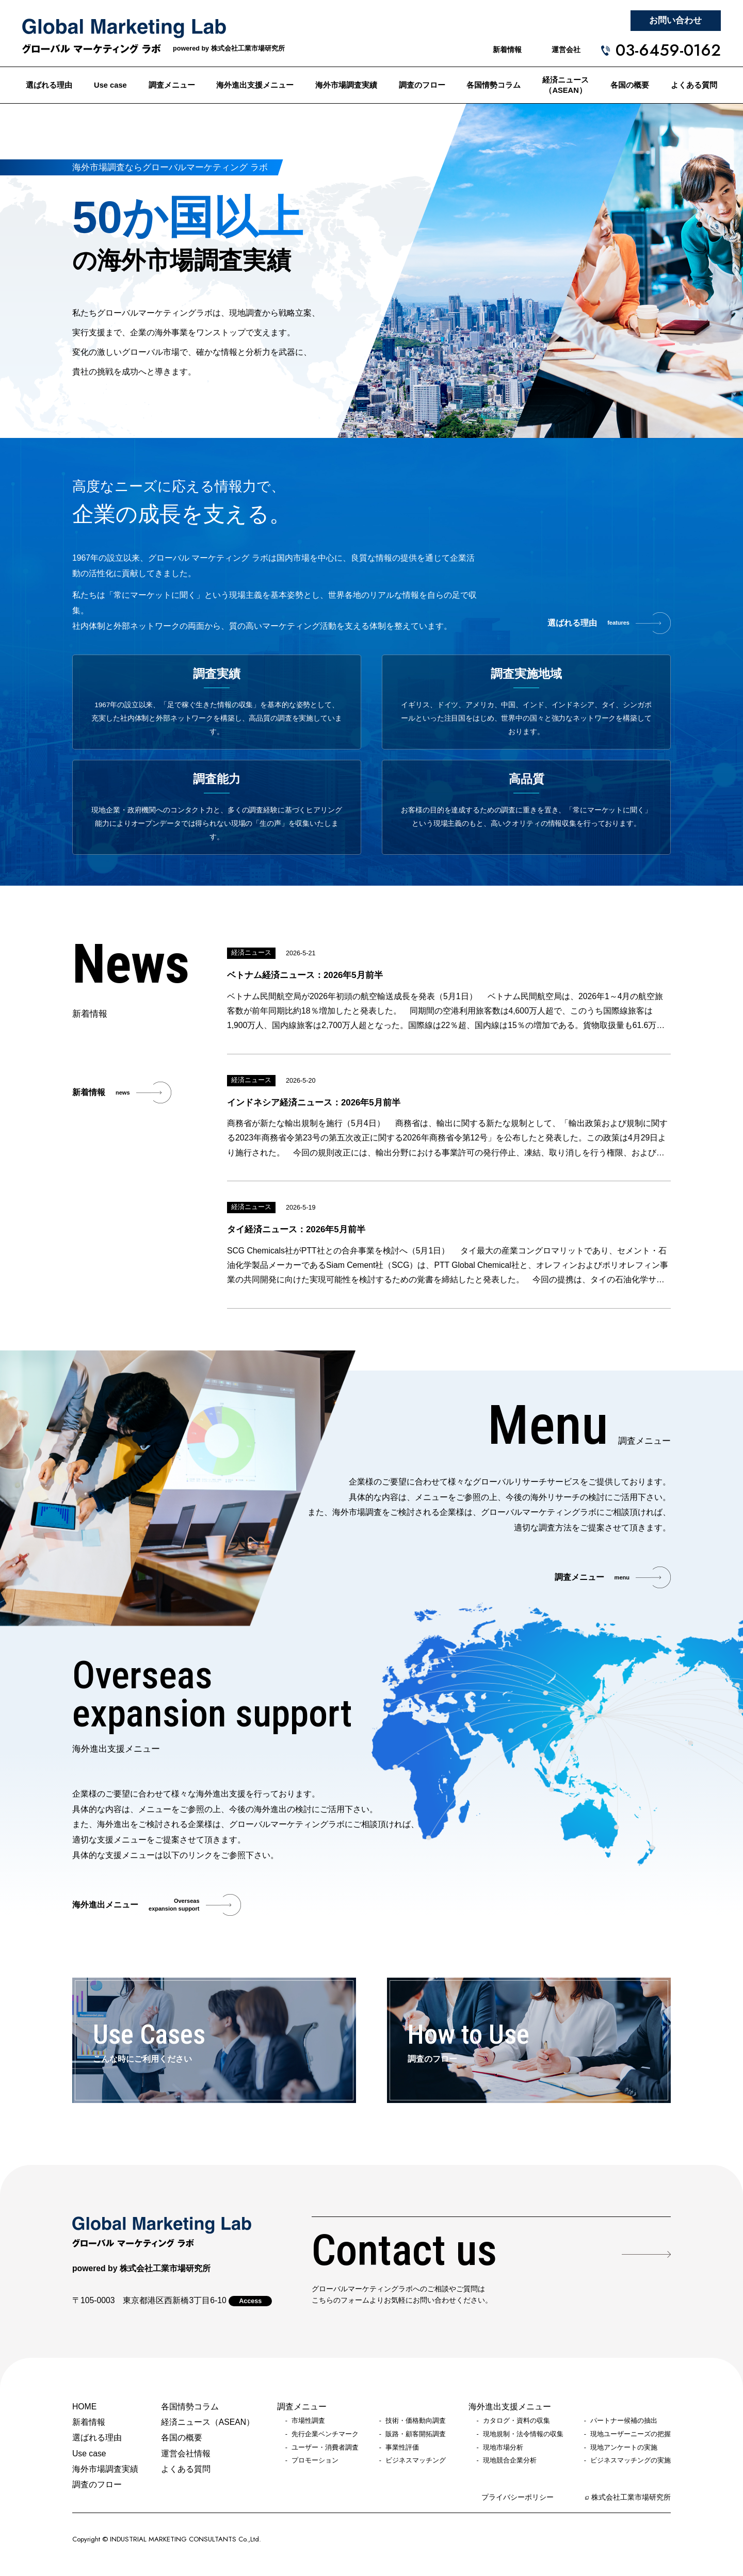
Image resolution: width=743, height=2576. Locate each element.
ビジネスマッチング (415, 2460)
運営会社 (566, 50)
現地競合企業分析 (510, 2460)
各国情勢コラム (493, 85)
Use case (110, 85)
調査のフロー (422, 85)
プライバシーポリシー (517, 2497)
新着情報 (507, 50)
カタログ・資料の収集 (516, 2420)
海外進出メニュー (136, 1905)
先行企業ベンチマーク (325, 2434)
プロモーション (315, 2460)
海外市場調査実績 (346, 85)
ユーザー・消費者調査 (325, 2447)
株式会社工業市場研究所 (631, 2497)
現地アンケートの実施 (623, 2447)
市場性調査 (308, 2420)
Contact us (404, 2250)
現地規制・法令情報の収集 (523, 2434)
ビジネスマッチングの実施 (630, 2460)
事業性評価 (402, 2447)
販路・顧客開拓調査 (415, 2434)
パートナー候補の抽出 (623, 2420)
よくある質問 (694, 85)
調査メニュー (172, 85)
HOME (84, 2406)
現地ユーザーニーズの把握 (630, 2434)
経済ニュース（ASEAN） (565, 85)
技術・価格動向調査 (415, 2420)
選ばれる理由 (49, 85)
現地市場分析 (503, 2447)
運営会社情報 (186, 2453)
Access (250, 2301)
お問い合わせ (675, 20)
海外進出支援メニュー (255, 85)
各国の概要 (629, 85)
